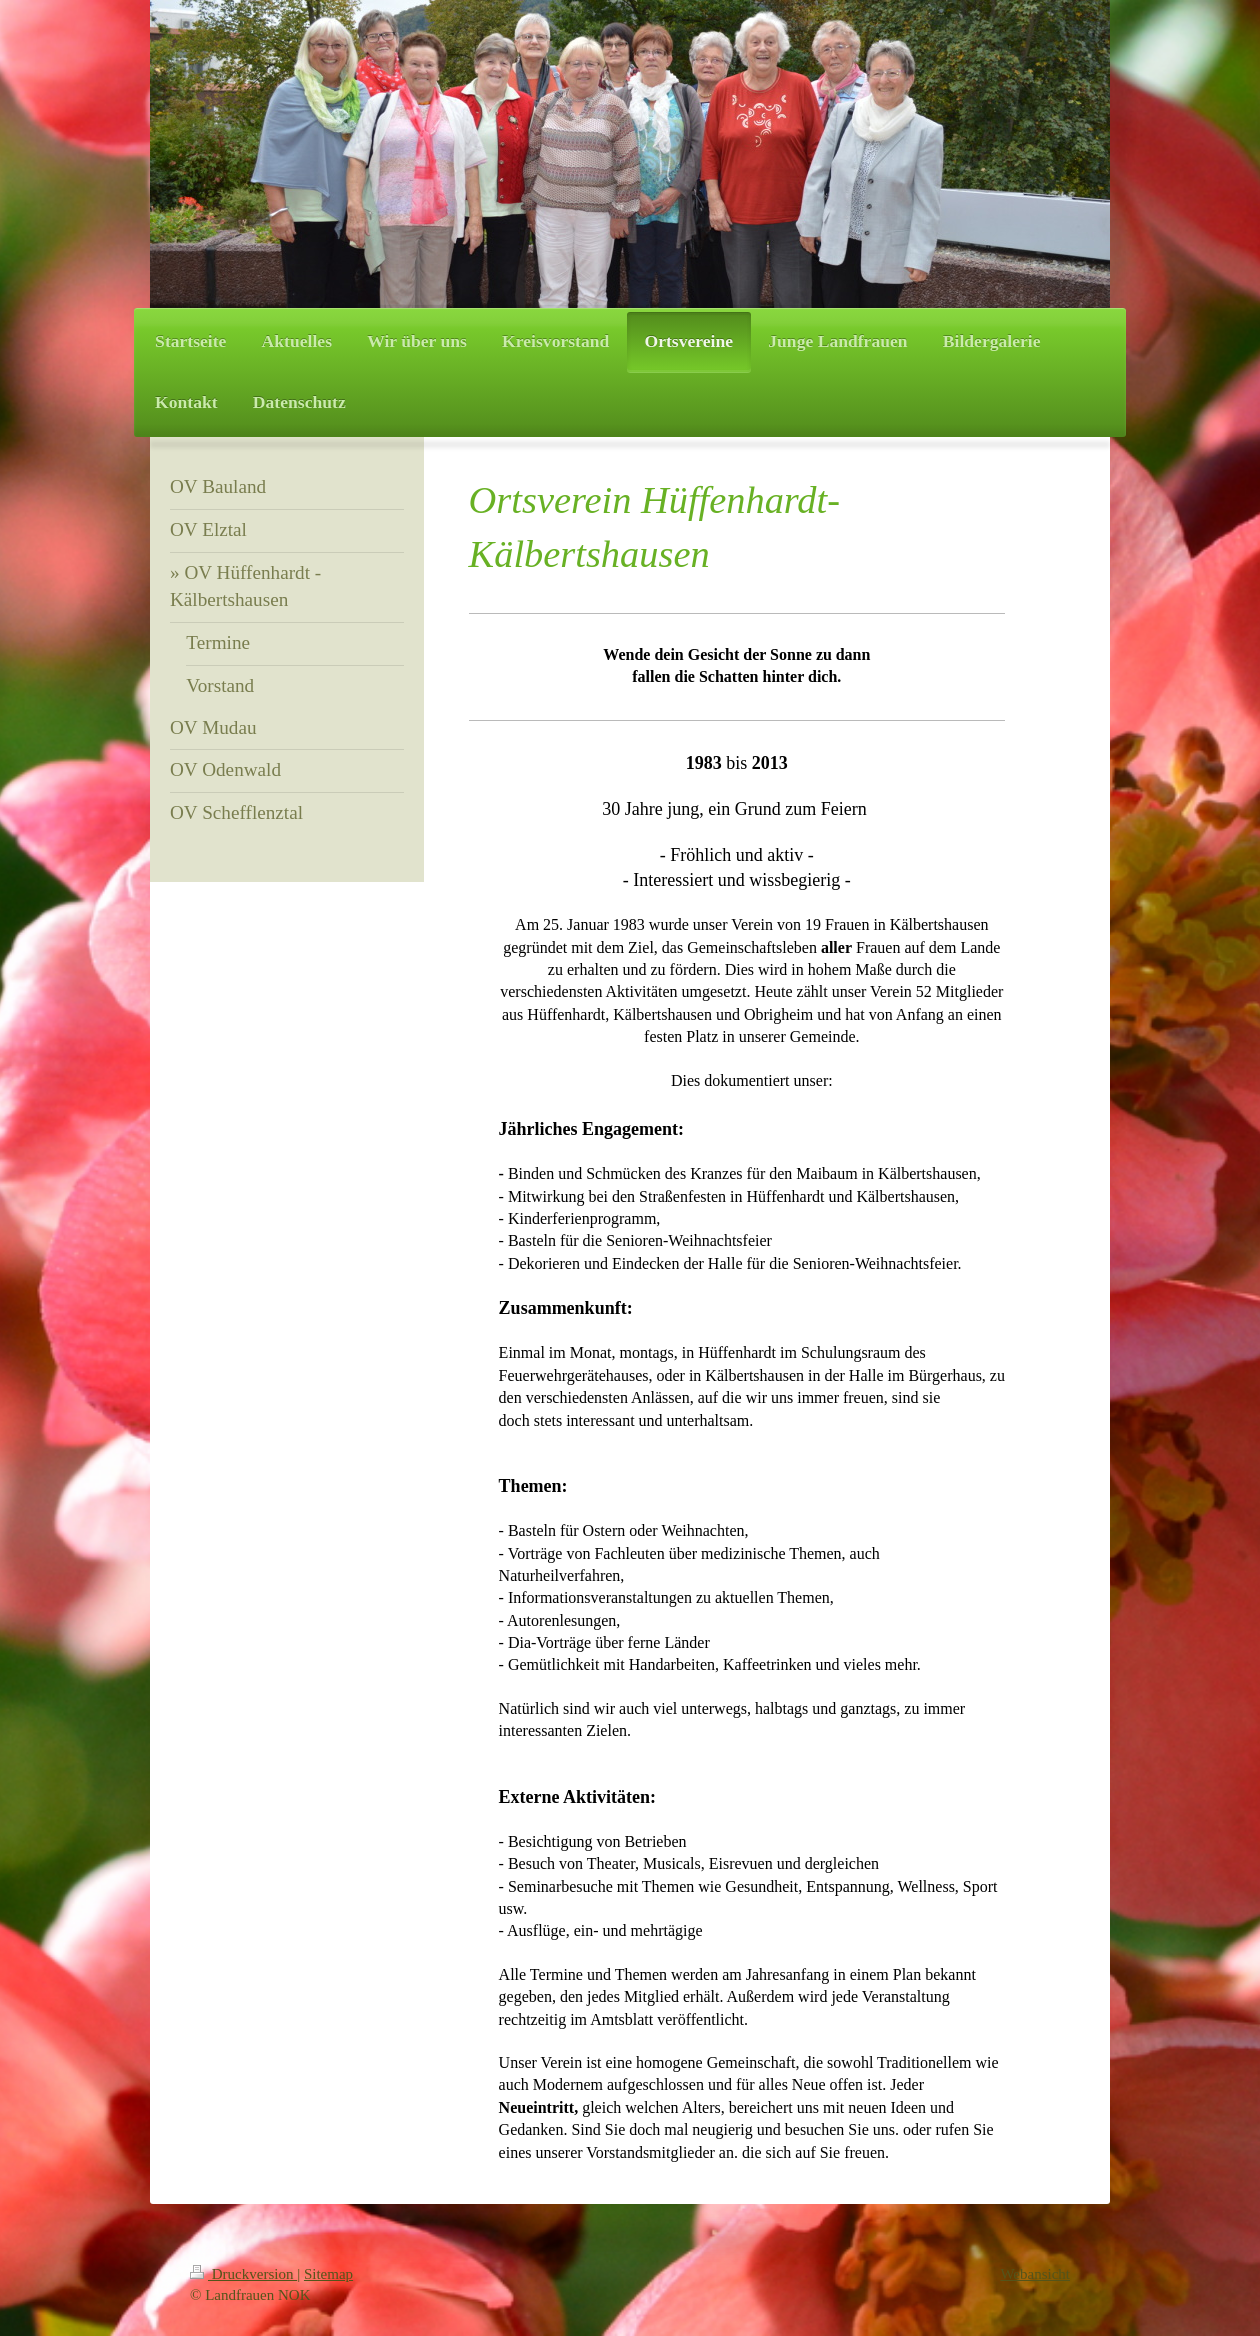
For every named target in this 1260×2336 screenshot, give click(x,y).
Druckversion (243, 2274)
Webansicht (1035, 2274)
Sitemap (328, 2274)
